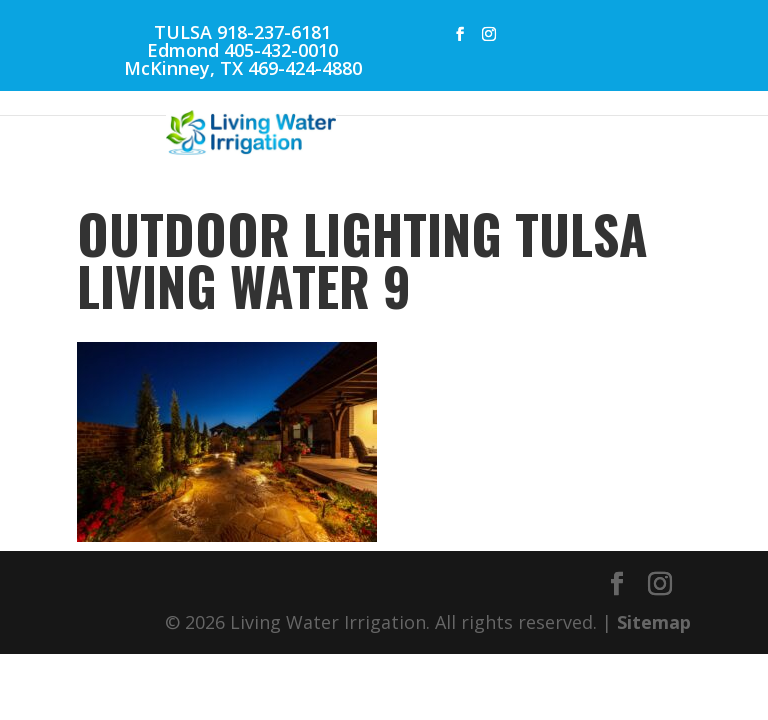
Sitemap (654, 622)
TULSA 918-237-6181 (242, 32)
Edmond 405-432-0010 (242, 50)
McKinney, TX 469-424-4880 (243, 68)
